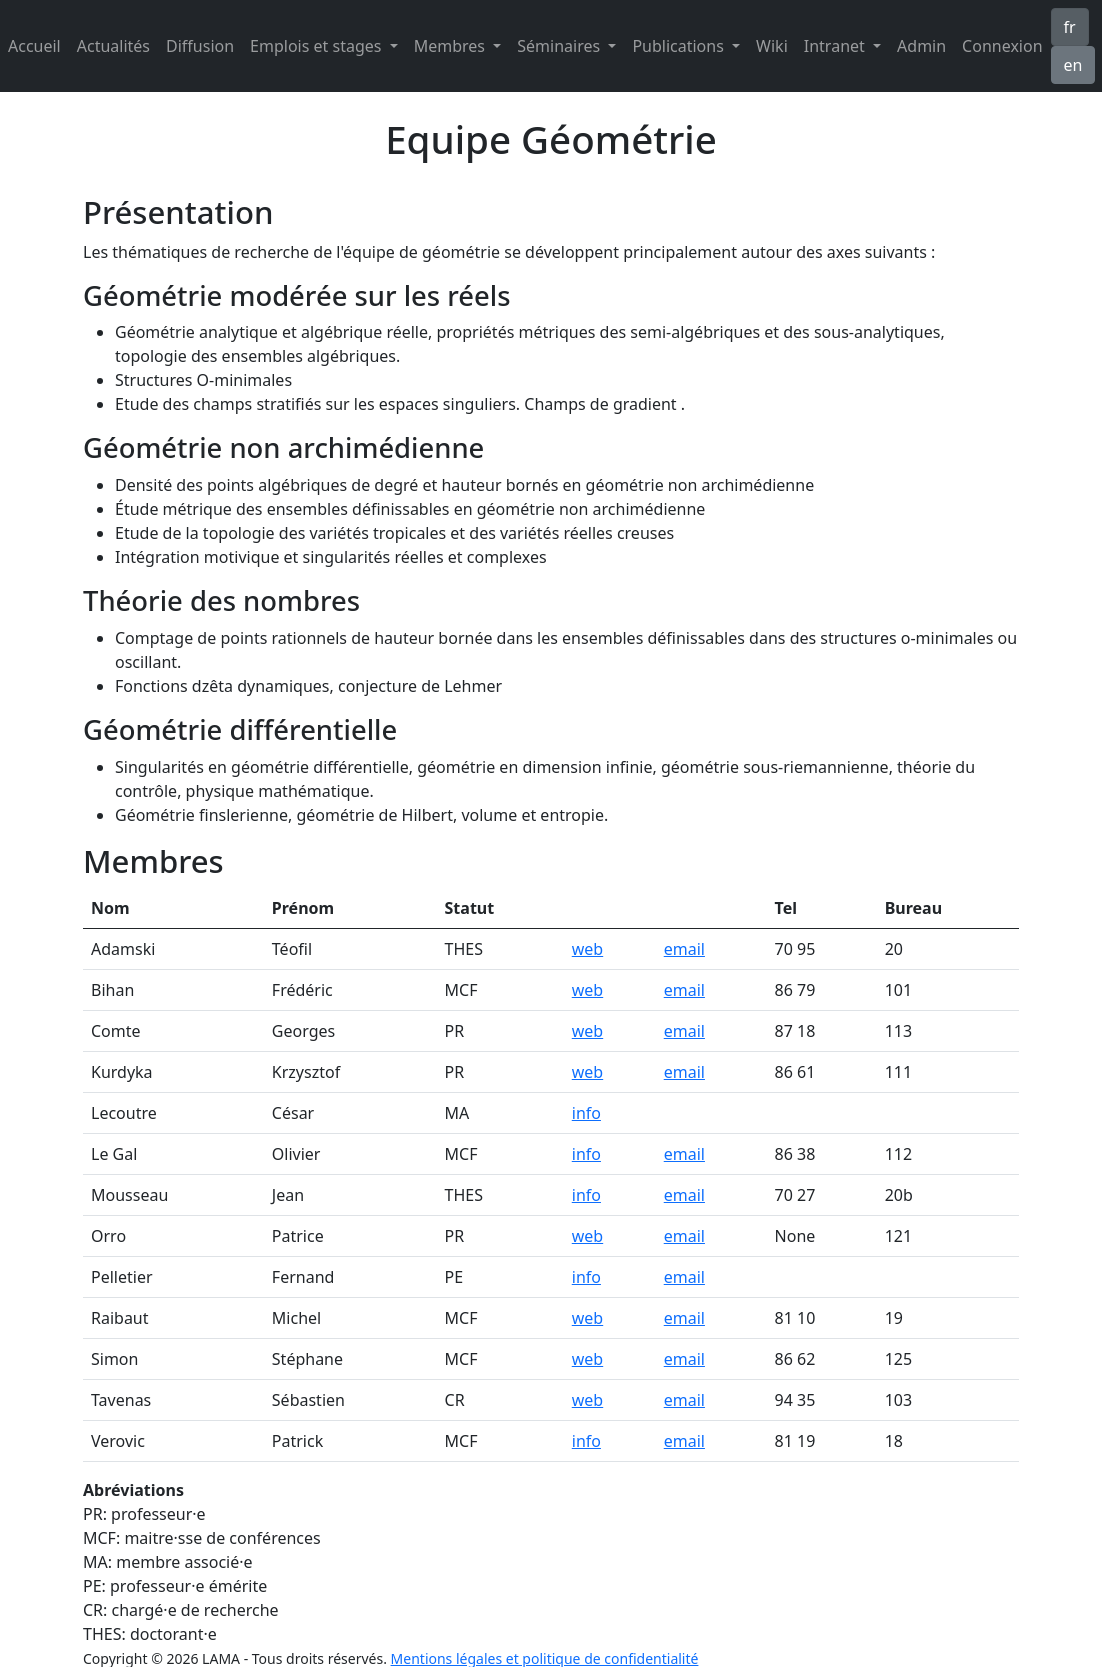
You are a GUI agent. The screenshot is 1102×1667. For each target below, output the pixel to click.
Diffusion (200, 46)
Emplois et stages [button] (318, 46)
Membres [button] (451, 46)
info (586, 1113)
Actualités (113, 46)
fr (1070, 27)
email (684, 949)
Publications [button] (680, 46)
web (587, 949)
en (1073, 65)
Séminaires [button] (560, 46)
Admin (921, 46)
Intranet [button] (836, 46)
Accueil (34, 46)
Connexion (1002, 46)
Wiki (772, 46)
